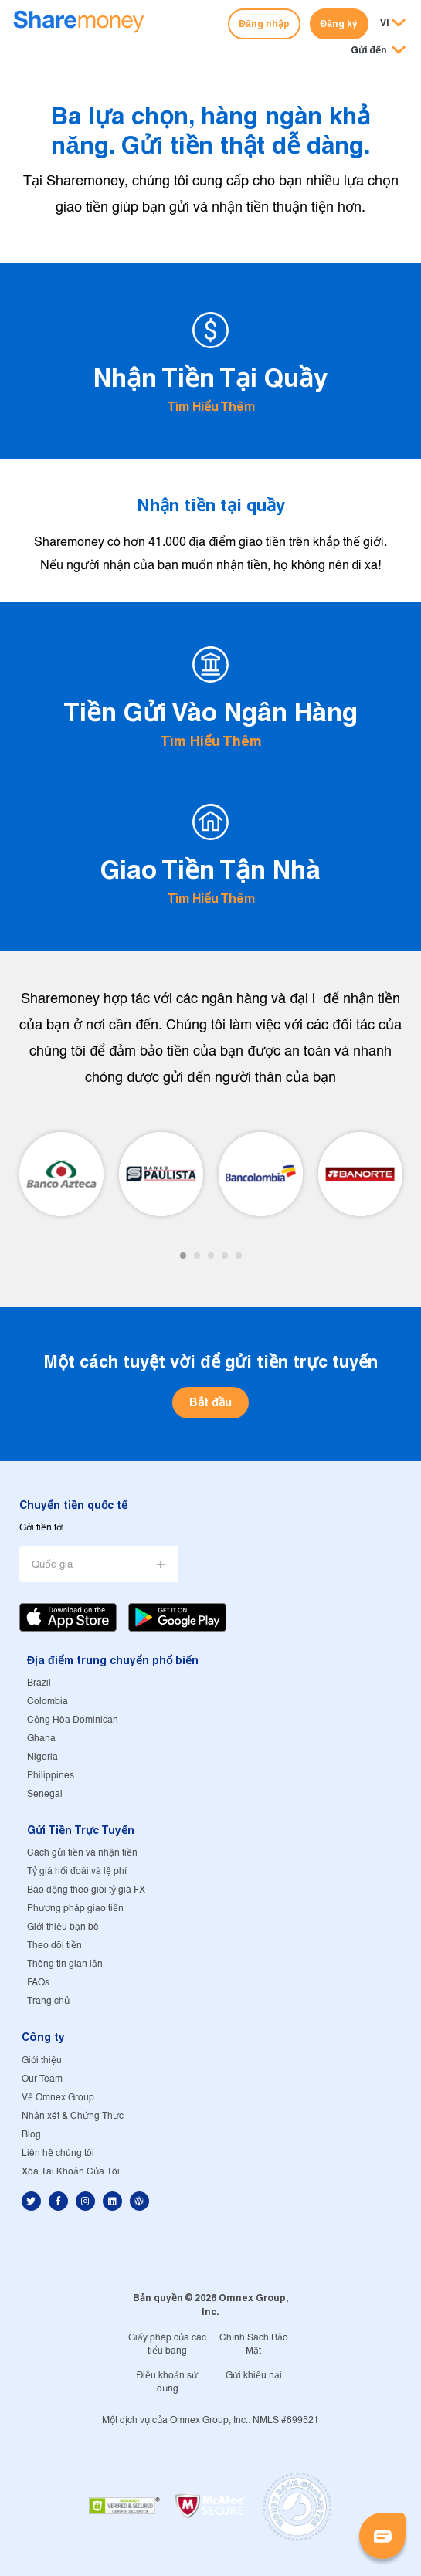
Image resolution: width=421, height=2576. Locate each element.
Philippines (50, 1775)
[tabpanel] (61, 1174)
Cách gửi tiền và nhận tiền (82, 1852)
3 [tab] (211, 1255)
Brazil (39, 1683)
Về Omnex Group (58, 2097)
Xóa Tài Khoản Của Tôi (71, 2171)
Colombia (47, 1701)
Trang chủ (48, 2001)
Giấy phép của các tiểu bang (167, 2344)
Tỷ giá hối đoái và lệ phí (77, 1871)
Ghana (41, 1738)
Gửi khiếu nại (254, 2375)
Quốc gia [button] (52, 1564)
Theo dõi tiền (54, 1945)
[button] (378, 51)
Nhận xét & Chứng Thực (73, 2116)
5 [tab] (239, 1255)
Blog (31, 2134)
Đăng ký (339, 23)
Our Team (42, 2079)
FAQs (38, 1982)
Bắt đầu (210, 1401)
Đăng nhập (264, 23)
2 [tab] (197, 1255)
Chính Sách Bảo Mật (253, 2344)
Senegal (45, 1794)
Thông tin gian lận (65, 1964)
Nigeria (42, 1757)
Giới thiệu (42, 2060)
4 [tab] (225, 1255)
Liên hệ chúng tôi (58, 2153)
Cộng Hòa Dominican (72, 1720)
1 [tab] (183, 1255)
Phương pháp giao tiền (75, 1908)
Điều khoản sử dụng (168, 2382)
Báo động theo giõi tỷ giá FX (86, 1889)
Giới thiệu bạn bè (63, 1927)
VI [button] (384, 23)
